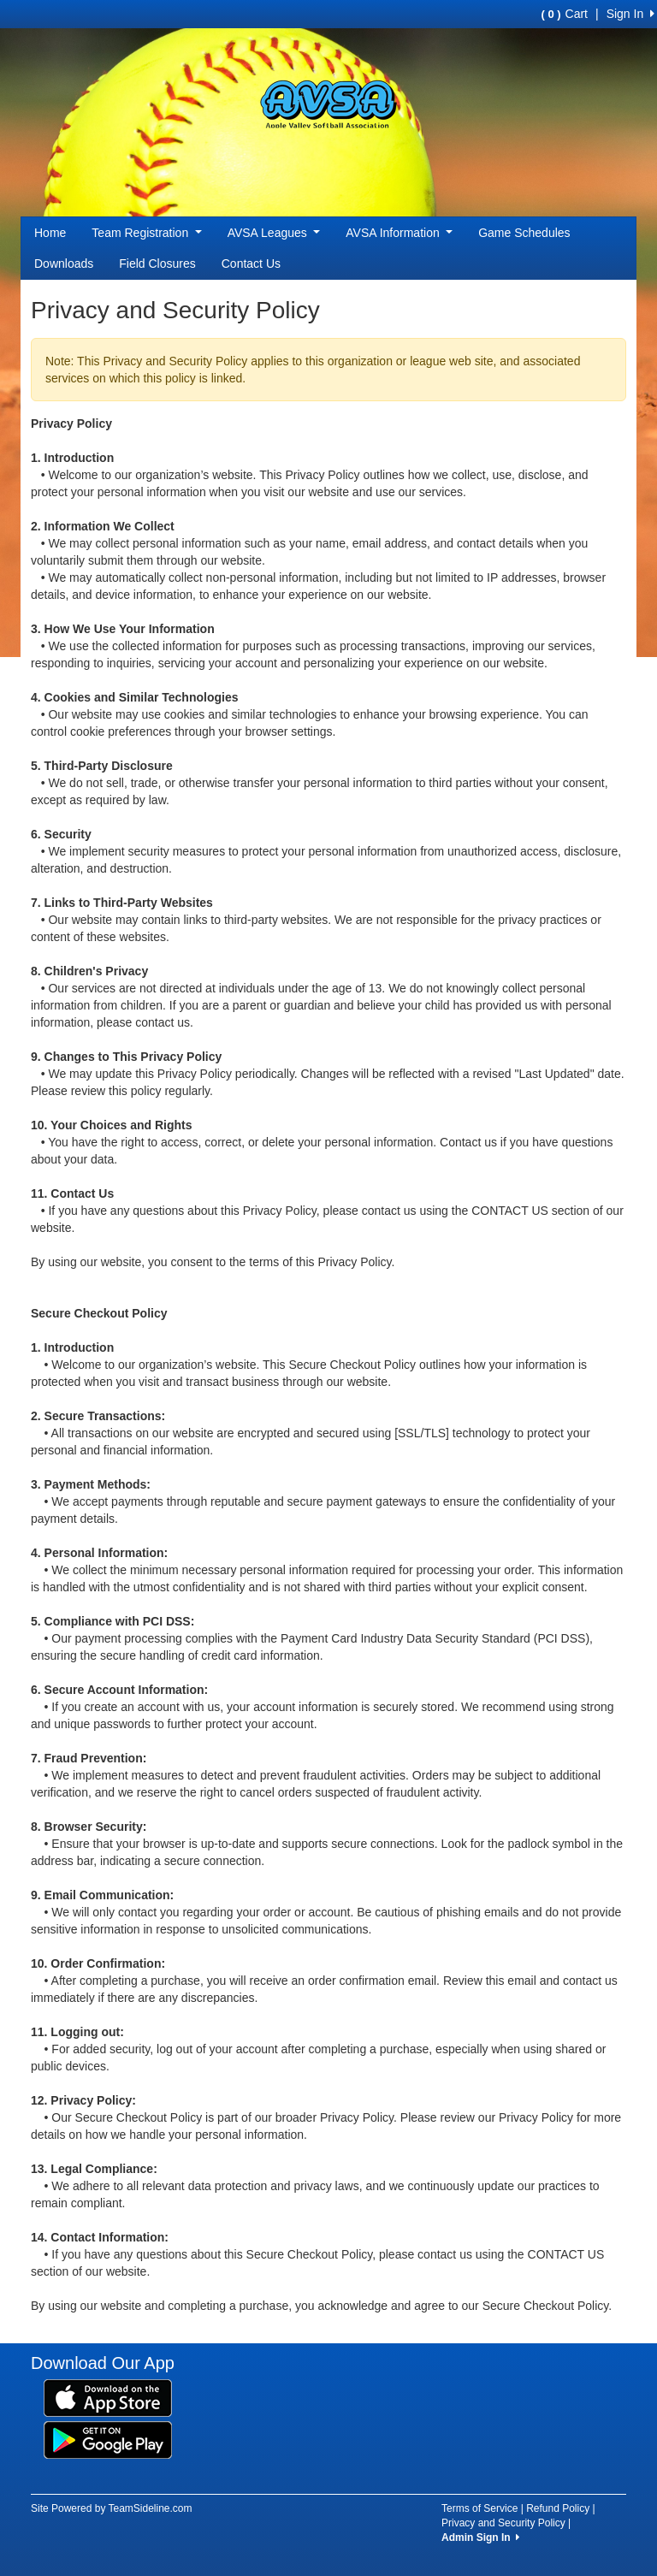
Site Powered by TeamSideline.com (111, 2508)
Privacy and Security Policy (503, 2523)
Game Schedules (524, 233)
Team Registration (146, 233)
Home (50, 233)
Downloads (63, 263)
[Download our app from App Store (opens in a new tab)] (108, 2397)
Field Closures (157, 263)
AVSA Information (399, 233)
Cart (565, 14)
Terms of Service (479, 2508)
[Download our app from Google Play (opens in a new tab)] (108, 2439)
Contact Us (251, 263)
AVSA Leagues (274, 233)
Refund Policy (557, 2508)
